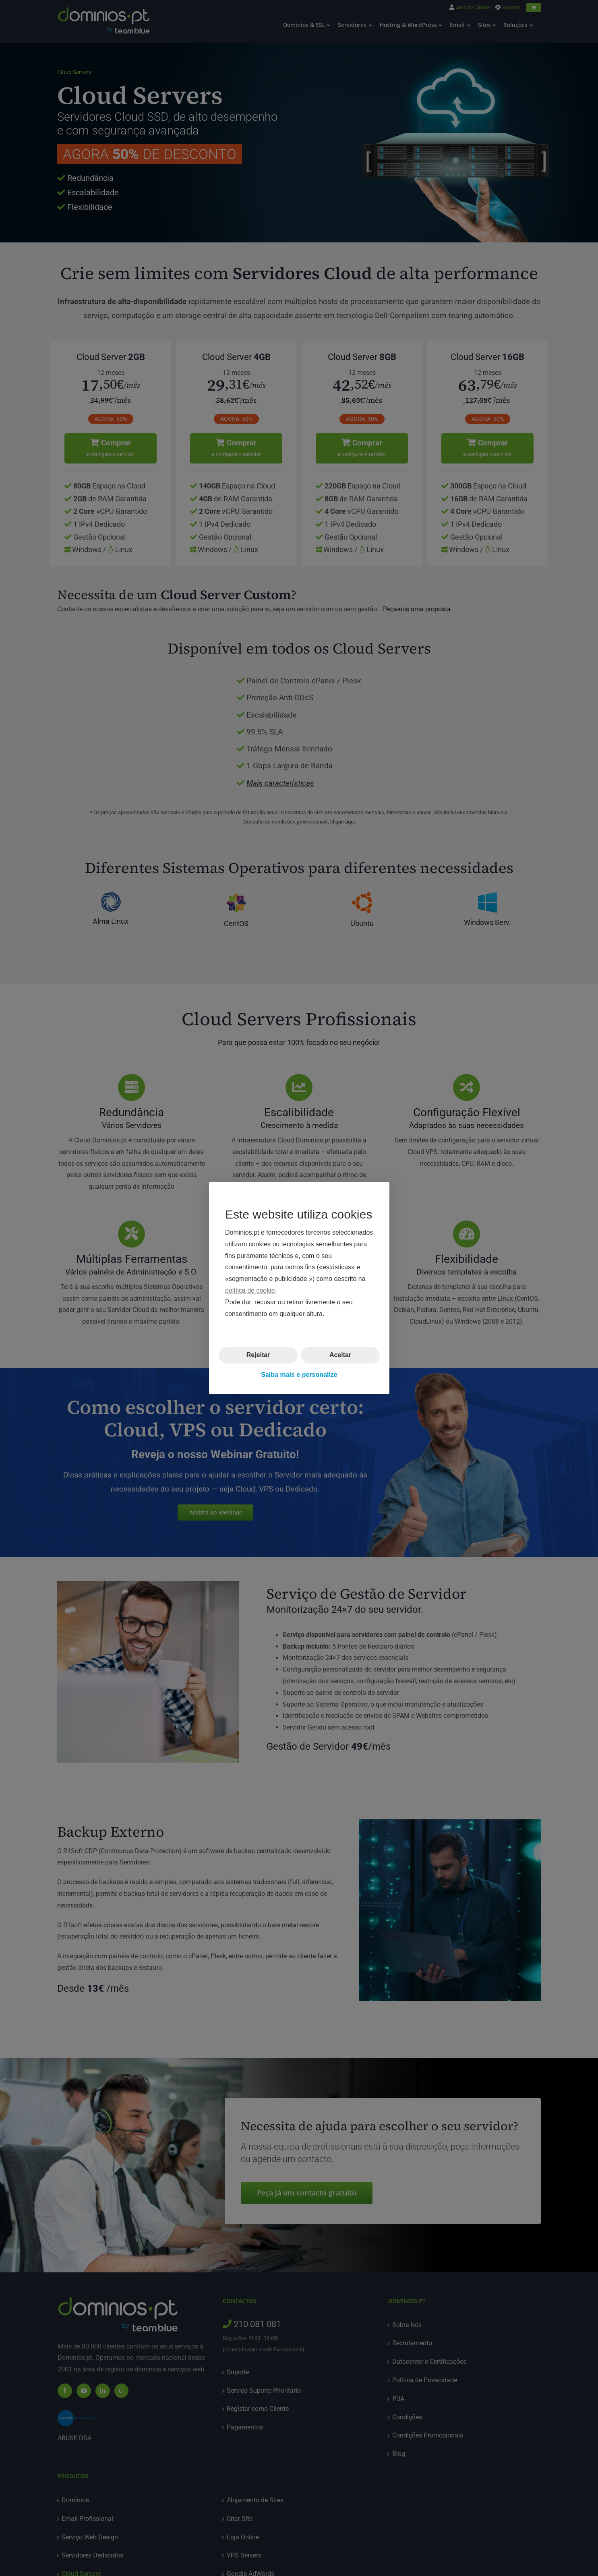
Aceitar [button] (340, 1354)
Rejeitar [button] (258, 1354)
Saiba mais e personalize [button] (299, 1374)
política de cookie (250, 1290)
